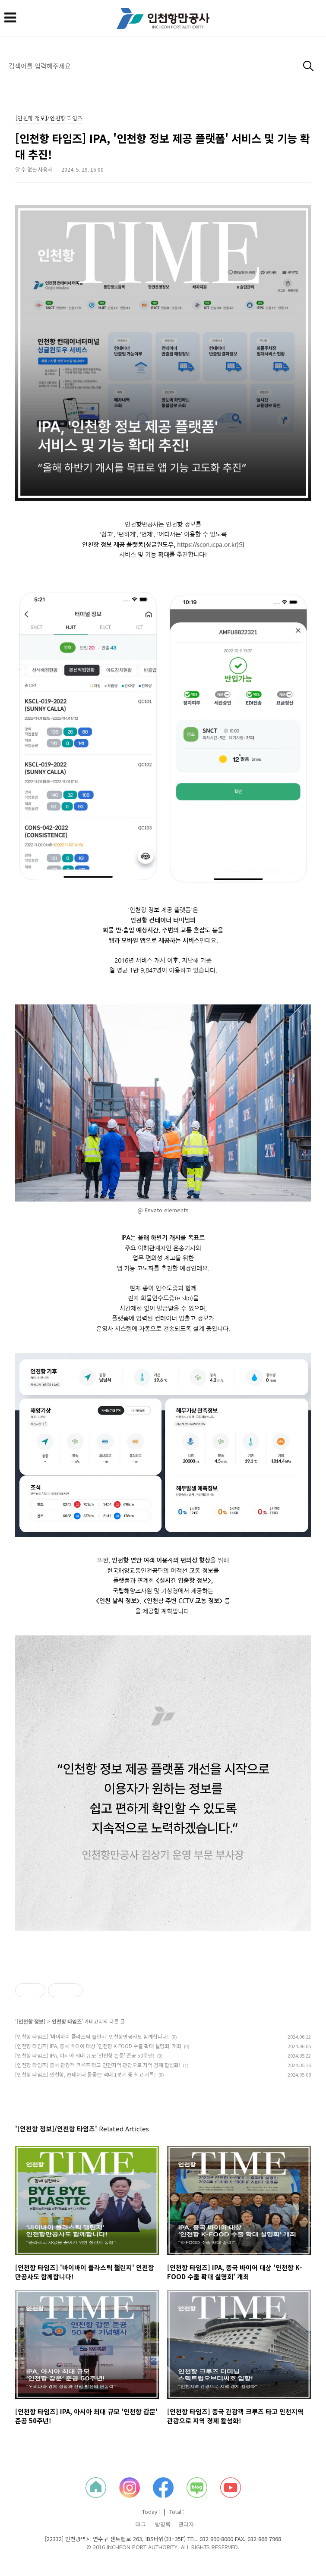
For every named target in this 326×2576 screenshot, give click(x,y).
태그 (141, 2524)
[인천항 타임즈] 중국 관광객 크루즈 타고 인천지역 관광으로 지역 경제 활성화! (97, 2064)
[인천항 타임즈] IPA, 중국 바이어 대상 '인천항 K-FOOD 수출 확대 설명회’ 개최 (98, 2045)
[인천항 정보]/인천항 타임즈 (48, 119)
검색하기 (308, 66)
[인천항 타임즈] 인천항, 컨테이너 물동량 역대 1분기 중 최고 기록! (85, 2074)
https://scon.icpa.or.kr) (208, 545)
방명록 (163, 2524)
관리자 (186, 2524)
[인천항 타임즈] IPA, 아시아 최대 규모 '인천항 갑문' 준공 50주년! (85, 2055)
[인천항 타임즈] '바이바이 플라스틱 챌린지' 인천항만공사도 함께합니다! (92, 2036)
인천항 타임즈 (67, 2021)
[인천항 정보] (31, 2021)
